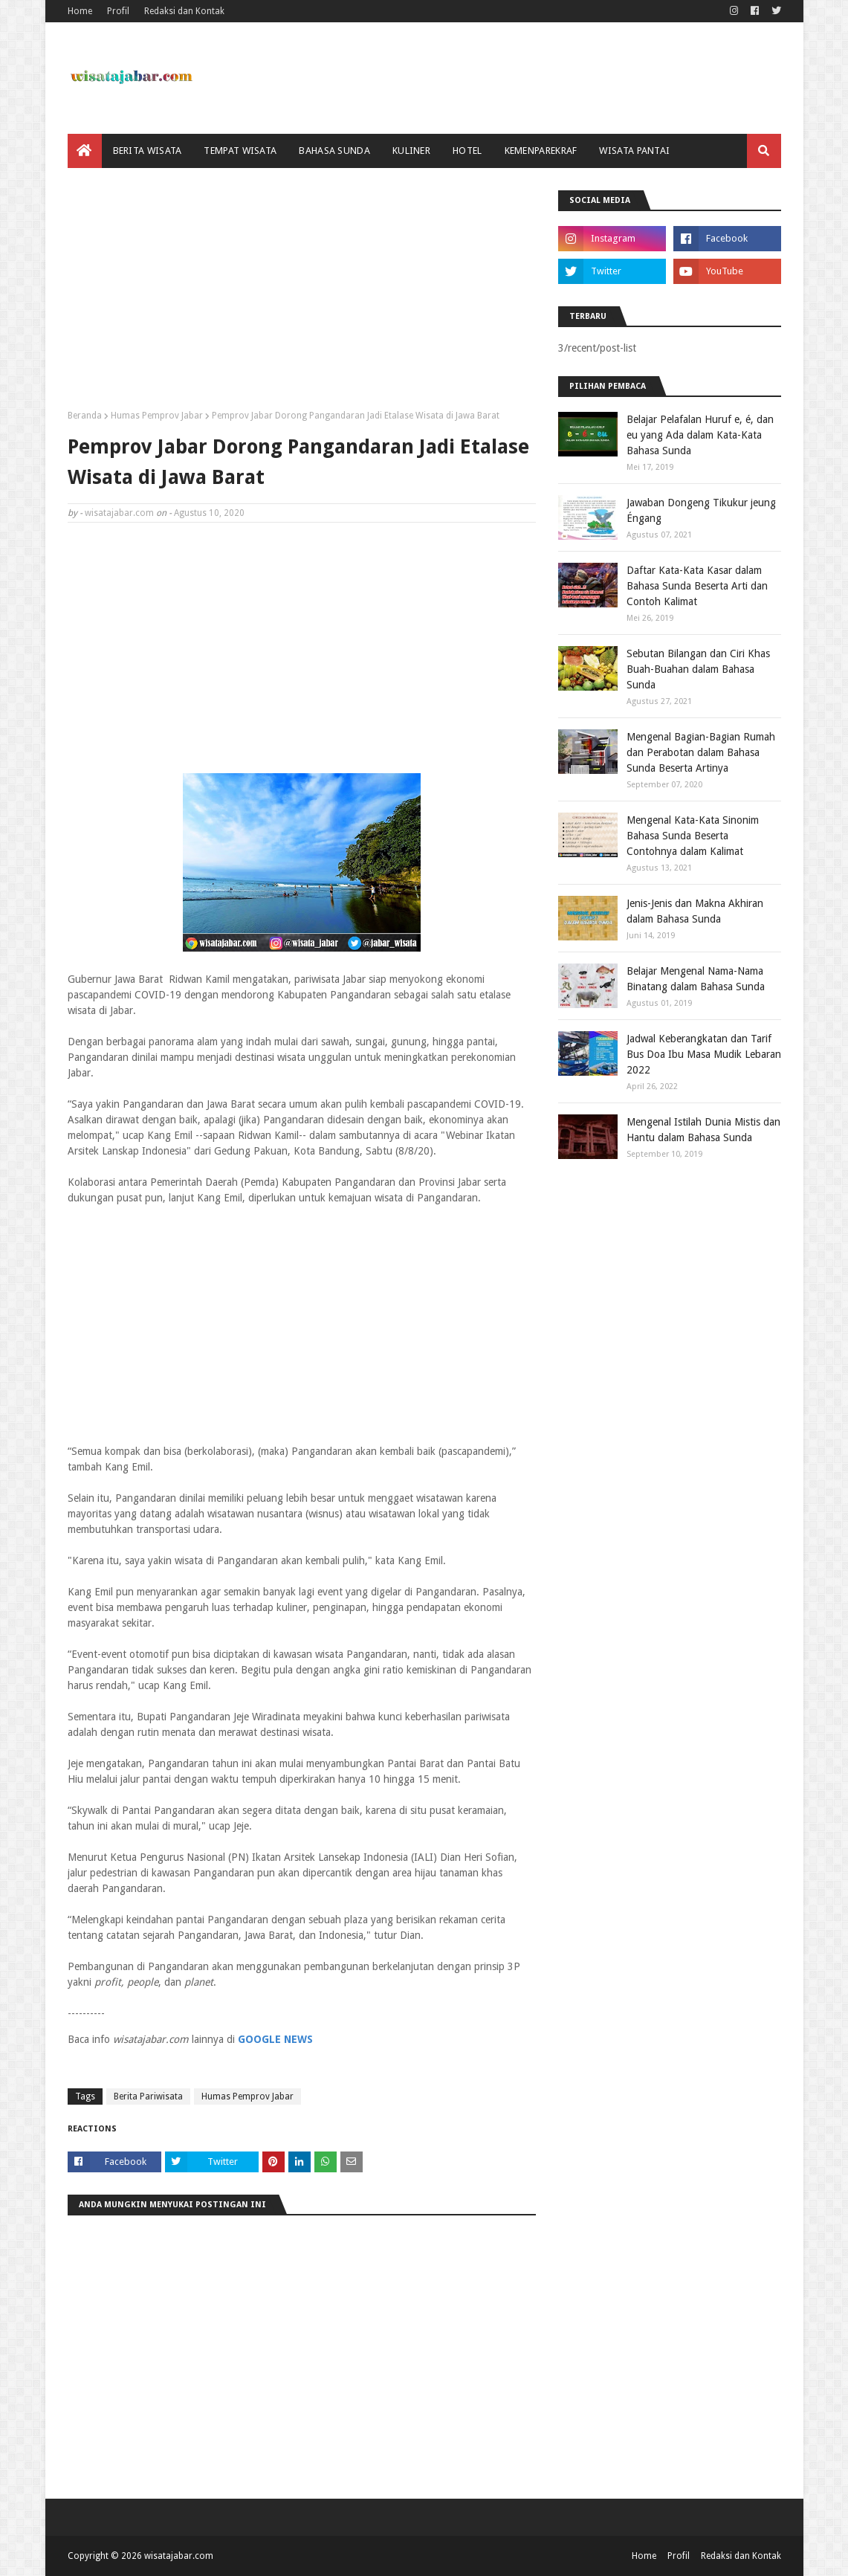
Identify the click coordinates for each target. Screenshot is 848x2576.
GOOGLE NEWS (275, 2039)
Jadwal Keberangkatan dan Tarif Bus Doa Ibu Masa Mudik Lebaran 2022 (704, 1054)
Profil (118, 11)
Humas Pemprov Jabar (157, 415)
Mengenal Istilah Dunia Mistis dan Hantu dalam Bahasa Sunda (703, 1129)
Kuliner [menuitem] (411, 150)
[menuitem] (85, 151)
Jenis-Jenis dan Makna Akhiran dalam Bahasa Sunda (695, 911)
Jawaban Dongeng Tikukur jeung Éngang (701, 510)
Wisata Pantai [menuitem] (634, 150)
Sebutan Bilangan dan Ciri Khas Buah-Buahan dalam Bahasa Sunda (698, 669)
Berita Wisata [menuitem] (147, 150)
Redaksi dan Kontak (184, 11)
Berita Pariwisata (148, 2096)
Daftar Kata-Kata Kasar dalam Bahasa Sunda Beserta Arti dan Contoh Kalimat (697, 585)
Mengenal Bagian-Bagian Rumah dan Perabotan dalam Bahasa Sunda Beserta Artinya (701, 752)
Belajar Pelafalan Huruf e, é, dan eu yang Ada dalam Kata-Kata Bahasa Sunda (700, 434)
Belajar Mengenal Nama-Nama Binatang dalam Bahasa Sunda (696, 978)
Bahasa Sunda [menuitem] (334, 150)
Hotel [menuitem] (467, 150)
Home (80, 11)
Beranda (85, 415)
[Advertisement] (302, 294)
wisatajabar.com (119, 513)
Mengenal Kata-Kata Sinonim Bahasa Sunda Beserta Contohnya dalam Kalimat (693, 835)
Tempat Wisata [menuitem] (240, 150)
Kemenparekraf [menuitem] (541, 150)
